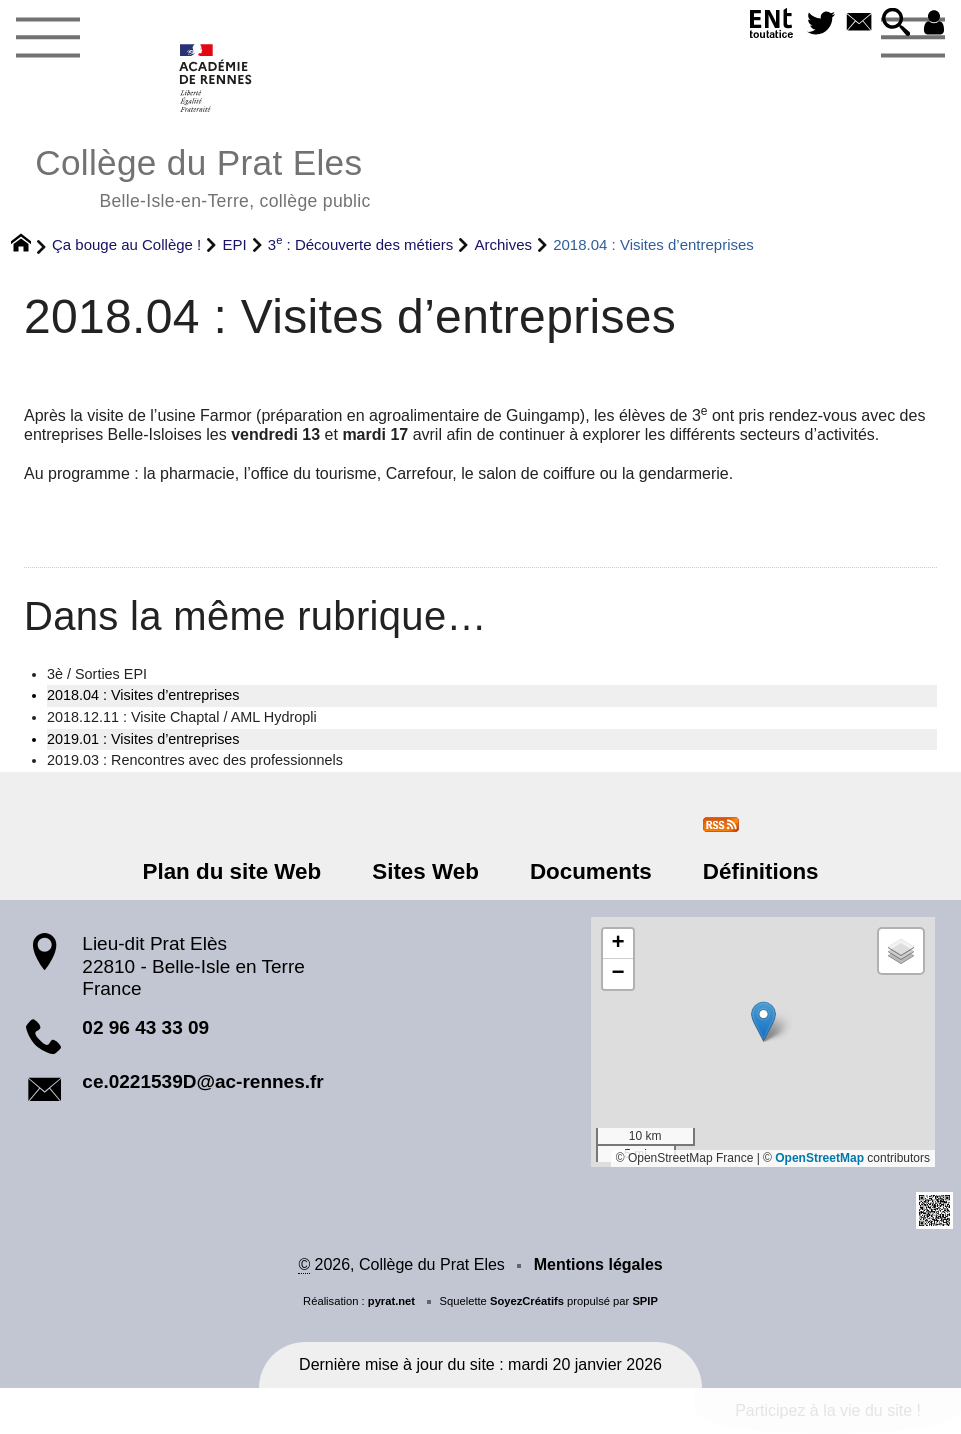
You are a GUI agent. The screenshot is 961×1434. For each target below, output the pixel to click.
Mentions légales (598, 1264)
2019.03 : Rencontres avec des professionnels (195, 760)
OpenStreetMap (819, 1158)
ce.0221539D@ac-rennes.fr (202, 1081)
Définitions (761, 871)
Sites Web (425, 871)
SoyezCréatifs (527, 1301)
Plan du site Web (231, 871)
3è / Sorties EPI (97, 674)
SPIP (645, 1301)
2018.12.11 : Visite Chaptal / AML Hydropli (182, 717)
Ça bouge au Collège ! (126, 244)
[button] (897, 23)
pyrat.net (391, 1301)
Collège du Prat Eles (203, 175)
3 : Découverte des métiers (361, 244)
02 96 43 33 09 (145, 1027)
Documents (591, 871)
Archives (503, 244)
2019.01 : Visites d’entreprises (143, 739)
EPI (234, 244)
